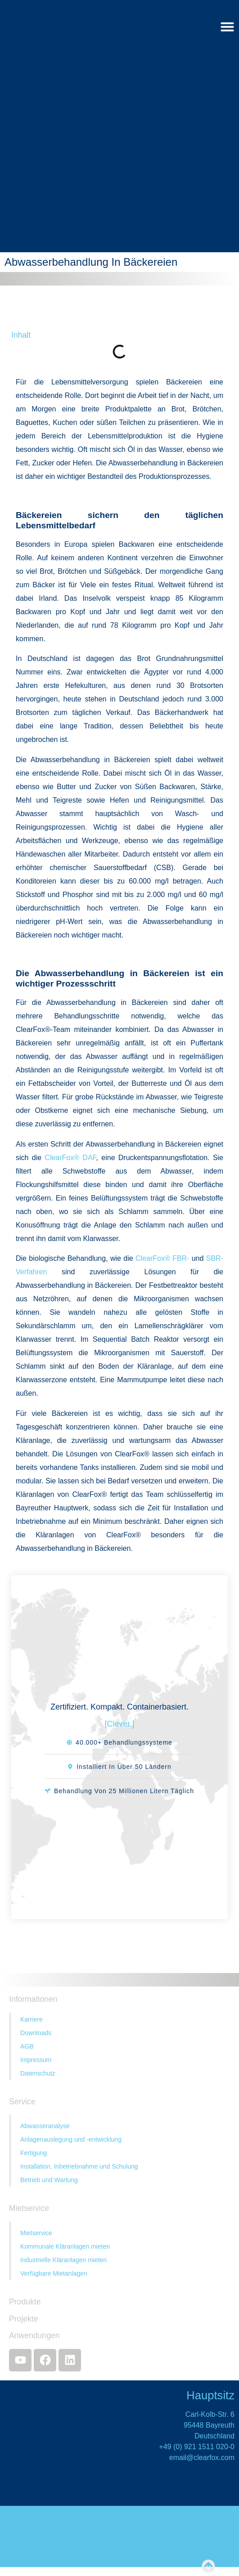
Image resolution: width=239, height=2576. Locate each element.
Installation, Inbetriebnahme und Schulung (79, 2166)
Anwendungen (34, 2335)
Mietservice (36, 2233)
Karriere (31, 2019)
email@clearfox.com (201, 2457)
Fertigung (33, 2152)
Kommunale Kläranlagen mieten (65, 2246)
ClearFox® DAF (70, 1157)
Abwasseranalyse (45, 2126)
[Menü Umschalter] (227, 26)
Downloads (35, 2032)
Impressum (35, 2059)
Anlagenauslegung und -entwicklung (71, 2139)
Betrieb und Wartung (49, 2179)
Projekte (23, 2318)
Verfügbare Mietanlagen (53, 2273)
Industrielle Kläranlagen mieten (63, 2259)
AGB (27, 2046)
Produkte (25, 2301)
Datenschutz (37, 2073)
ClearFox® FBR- (162, 1258)
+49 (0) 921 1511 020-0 (196, 2447)
